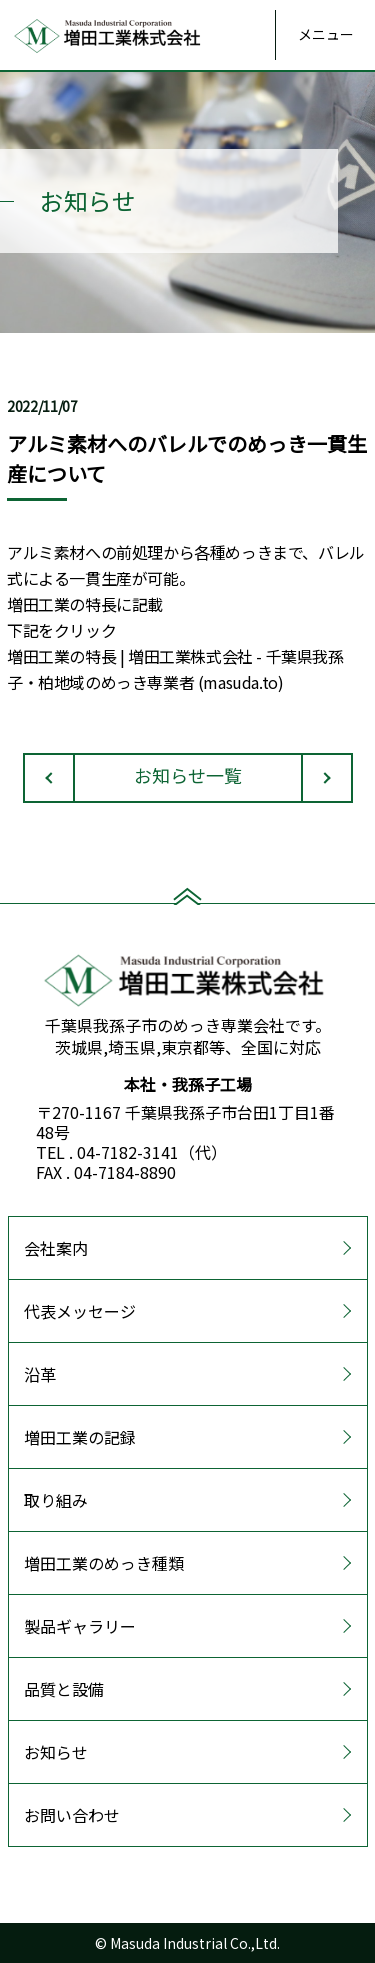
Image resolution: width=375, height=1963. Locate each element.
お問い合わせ (72, 1815)
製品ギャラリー (80, 1626)
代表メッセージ (80, 1311)
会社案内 (56, 1248)
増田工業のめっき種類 (104, 1563)
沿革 (40, 1374)
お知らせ (56, 1752)
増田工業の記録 (80, 1437)
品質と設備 (64, 1689)
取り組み (56, 1500)
